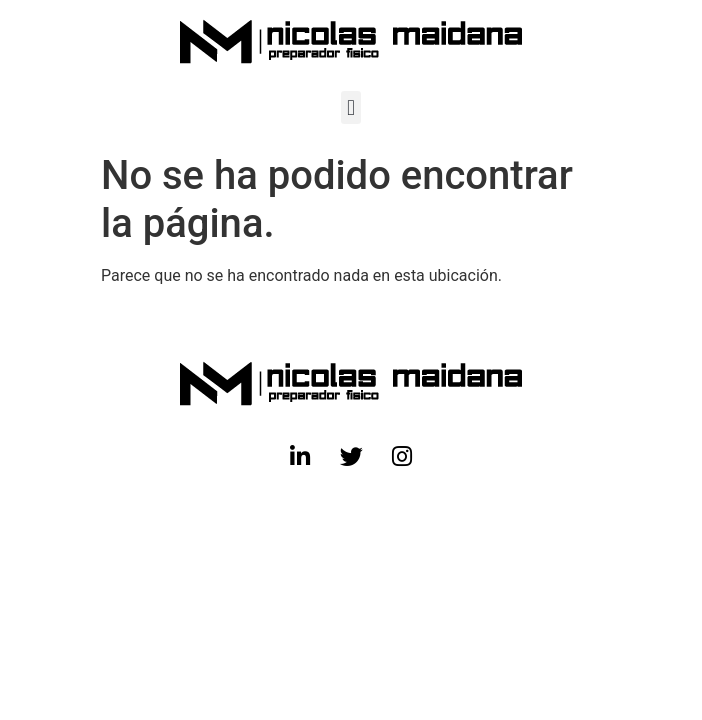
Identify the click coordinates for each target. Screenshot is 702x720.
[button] (350, 107)
